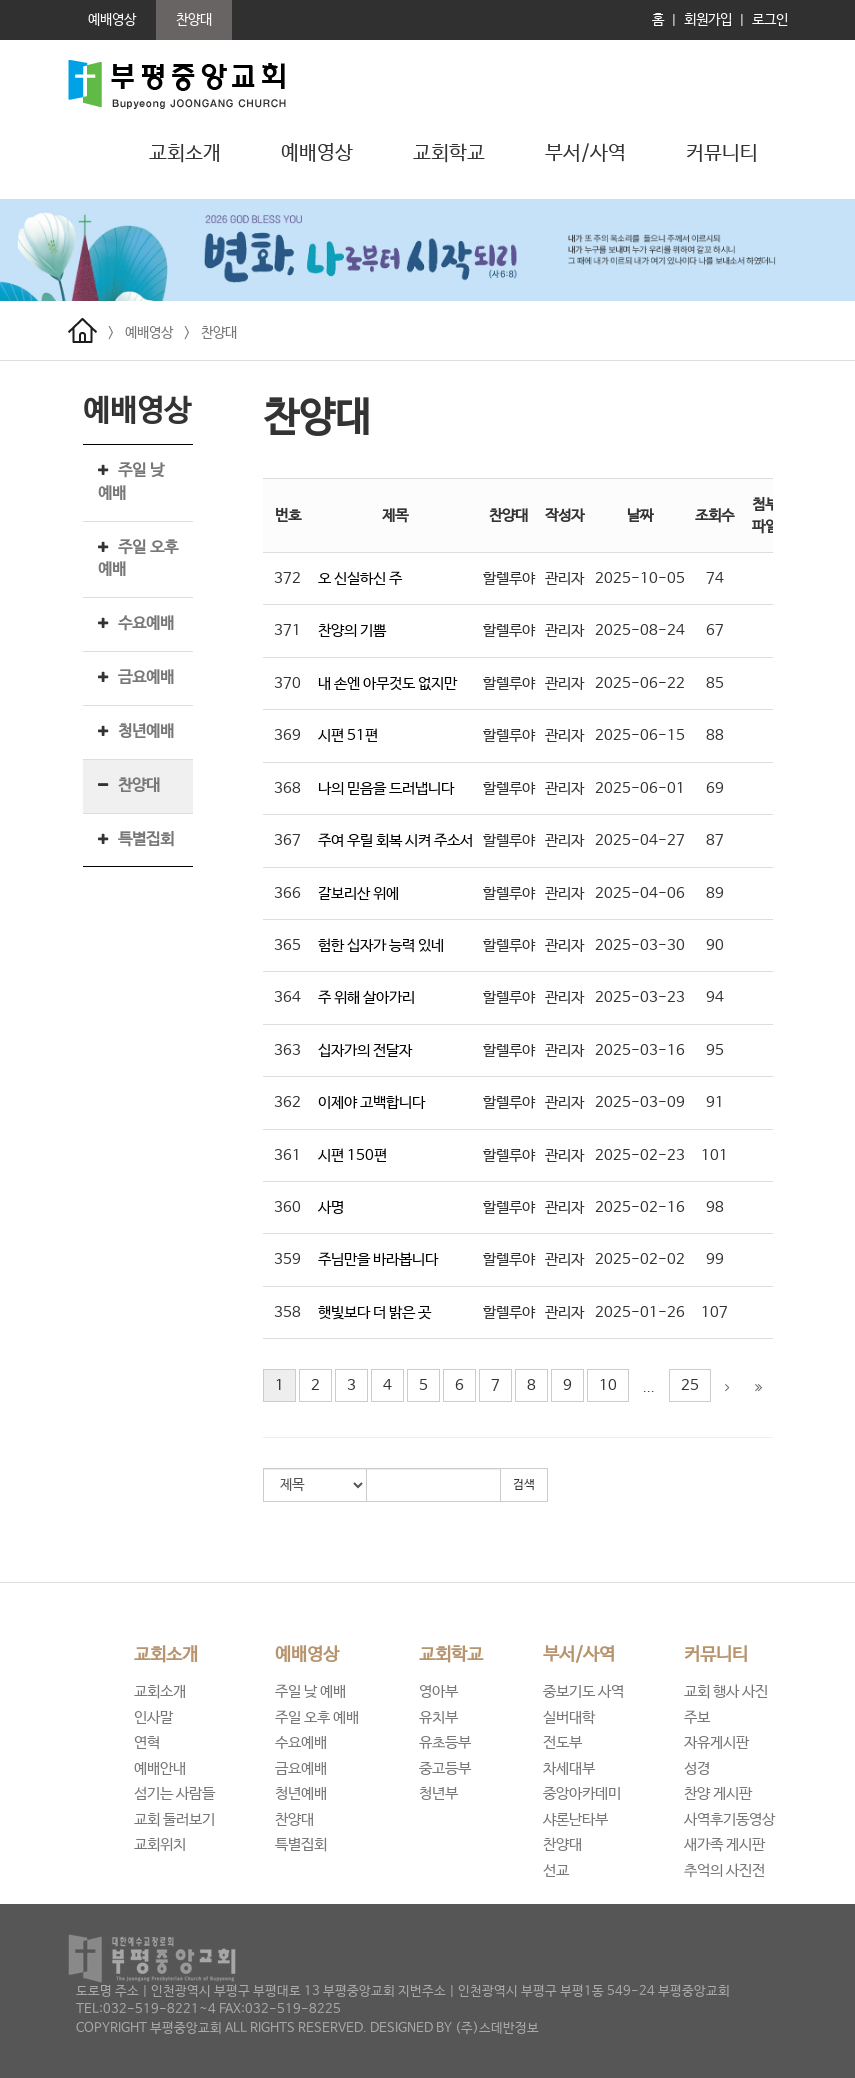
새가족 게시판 (724, 1844)
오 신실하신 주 (360, 578)
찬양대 (219, 333)
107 (714, 1312)
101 (714, 1155)
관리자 (564, 578)
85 (715, 683)
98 (715, 1207)
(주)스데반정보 (497, 2028)
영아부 (438, 1691)
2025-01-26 (640, 1312)
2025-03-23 (640, 997)
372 (287, 578)
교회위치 (160, 1844)
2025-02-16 (640, 1207)
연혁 (147, 1742)
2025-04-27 (640, 840)
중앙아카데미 (582, 1793)
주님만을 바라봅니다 (378, 1259)
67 (715, 630)
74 (715, 578)
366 (287, 893)
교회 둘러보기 (174, 1819)
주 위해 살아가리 (366, 997)
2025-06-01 (640, 788)
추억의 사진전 (724, 1870)
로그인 (770, 20)
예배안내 (160, 1768)
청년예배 (146, 731)
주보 (697, 1717)
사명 (331, 1207)
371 (287, 630)
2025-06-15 (640, 735)
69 (715, 788)
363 (287, 1050)
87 (715, 840)
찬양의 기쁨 (352, 630)
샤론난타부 (575, 1819)
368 (287, 788)
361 (287, 1155)
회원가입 (708, 20)
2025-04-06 (640, 893)
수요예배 (146, 623)
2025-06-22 (640, 683)
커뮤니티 (716, 1655)
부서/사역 (579, 1655)
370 (287, 683)
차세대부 (569, 1768)
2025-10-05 (640, 578)
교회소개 (166, 1655)
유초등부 (445, 1742)
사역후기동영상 (729, 1819)
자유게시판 (716, 1742)
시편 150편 (352, 1155)
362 (287, 1102)
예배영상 (149, 333)
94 (715, 997)
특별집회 (146, 839)
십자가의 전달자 (365, 1050)
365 (287, 945)
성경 (697, 1768)
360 (287, 1207)
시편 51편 (348, 735)
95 (715, 1050)
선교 (556, 1870)
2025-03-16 (640, 1050)
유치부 (438, 1717)
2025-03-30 (640, 945)
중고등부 (445, 1768)
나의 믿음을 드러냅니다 (386, 788)
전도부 (562, 1742)
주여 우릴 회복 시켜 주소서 (395, 840)
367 (287, 840)
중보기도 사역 (583, 1691)
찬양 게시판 (718, 1793)
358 (287, 1312)
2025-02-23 (640, 1155)
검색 (524, 1485)
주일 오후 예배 (317, 1717)
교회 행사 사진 (726, 1691)
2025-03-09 (640, 1102)
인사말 (153, 1717)
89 (715, 893)
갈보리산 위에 (358, 893)
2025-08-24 (640, 630)
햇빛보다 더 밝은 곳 (374, 1312)
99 (715, 1259)
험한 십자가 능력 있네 (381, 945)
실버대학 (569, 1717)
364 (287, 997)
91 (715, 1102)
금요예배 (146, 677)
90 (715, 945)
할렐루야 (509, 578)
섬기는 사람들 (174, 1793)
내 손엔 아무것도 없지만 (387, 683)
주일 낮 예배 (310, 1691)
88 (715, 735)
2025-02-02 (640, 1259)
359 (287, 1259)
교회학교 (451, 1655)
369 (287, 735)
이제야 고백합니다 (371, 1102)
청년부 (438, 1793)
